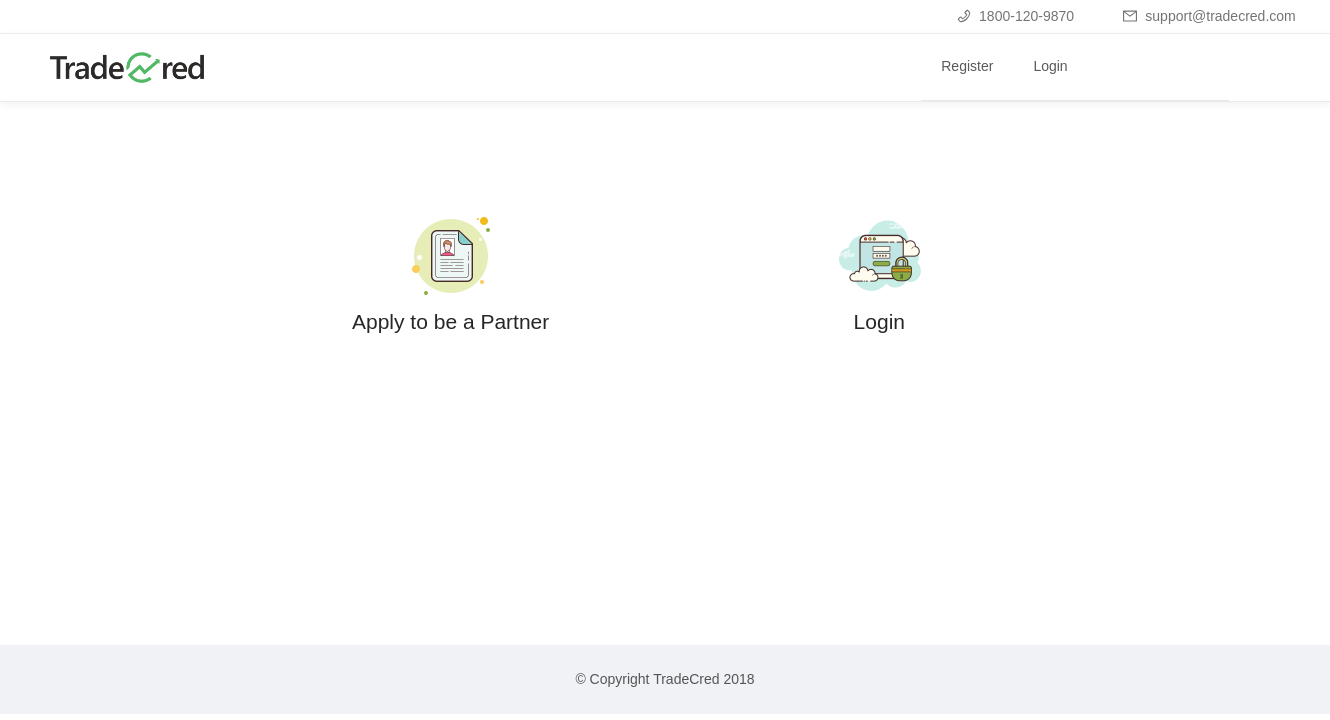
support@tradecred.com (1209, 16)
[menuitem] (967, 67)
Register (967, 66)
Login (1050, 66)
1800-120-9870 (1015, 16)
